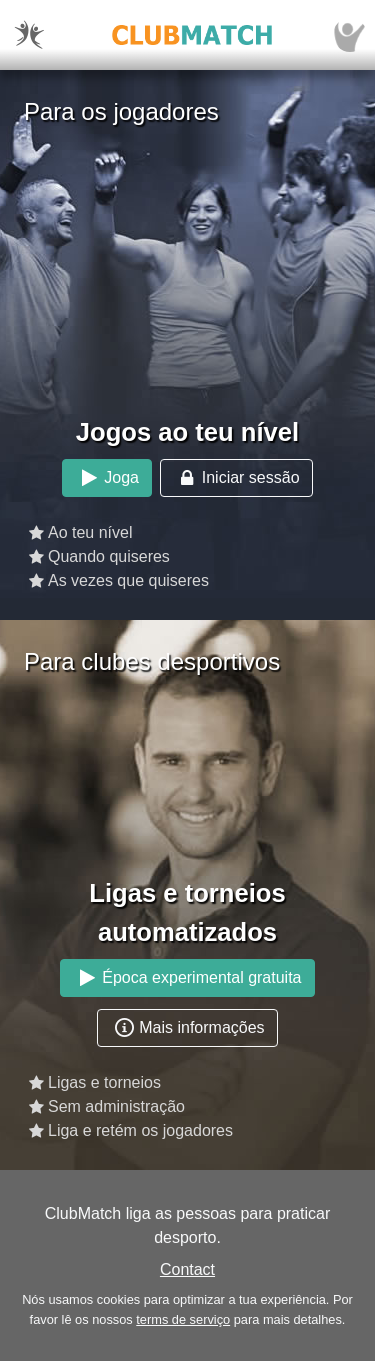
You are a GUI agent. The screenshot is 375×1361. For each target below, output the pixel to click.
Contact (187, 1269)
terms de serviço (183, 1319)
